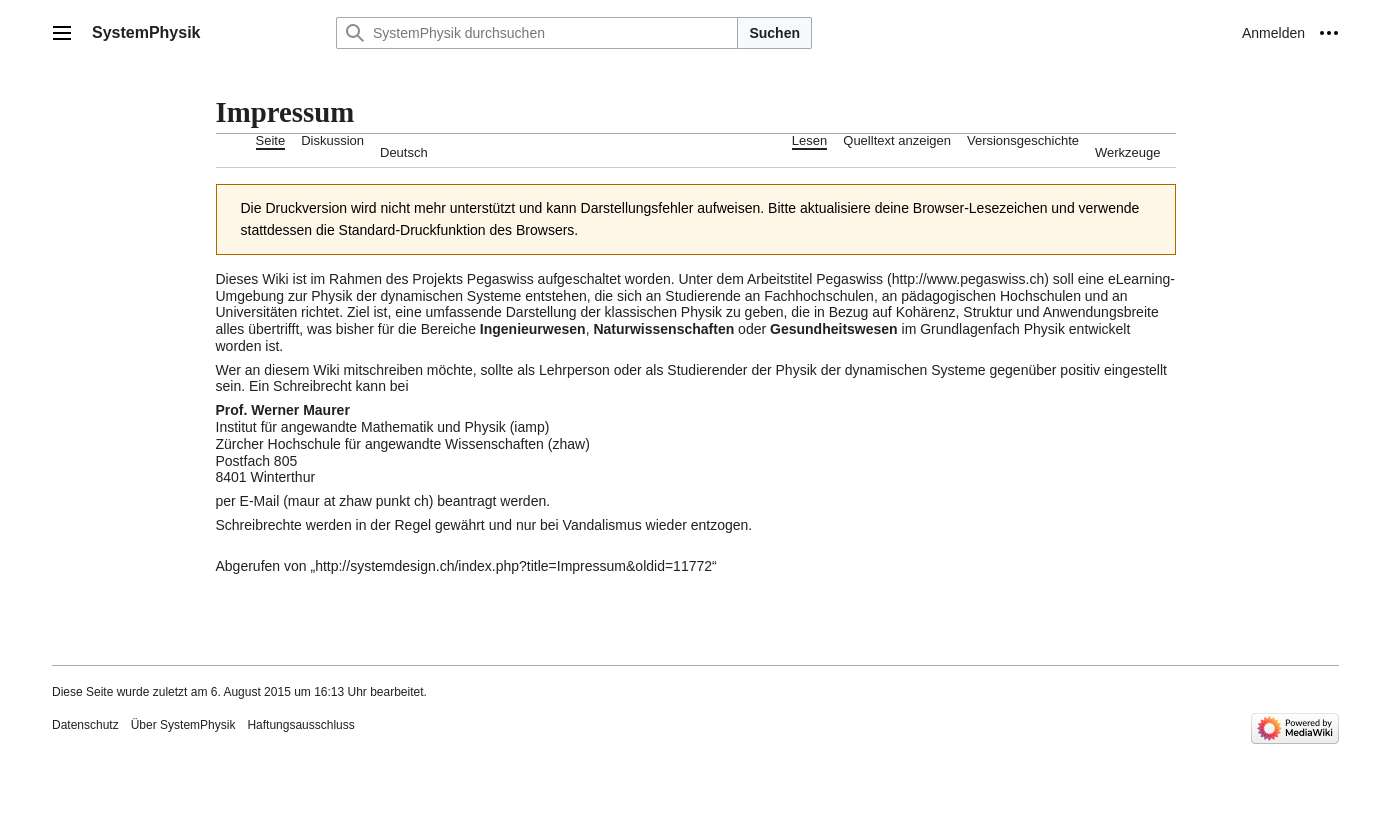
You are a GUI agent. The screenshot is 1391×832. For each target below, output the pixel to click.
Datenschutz (85, 725)
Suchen (774, 33)
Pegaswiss (500, 279)
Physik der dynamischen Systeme (416, 296)
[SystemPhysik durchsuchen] (537, 33)
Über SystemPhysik (183, 725)
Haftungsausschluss (300, 725)
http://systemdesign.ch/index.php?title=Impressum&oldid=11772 (513, 566)
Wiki (275, 279)
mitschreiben (383, 370)
